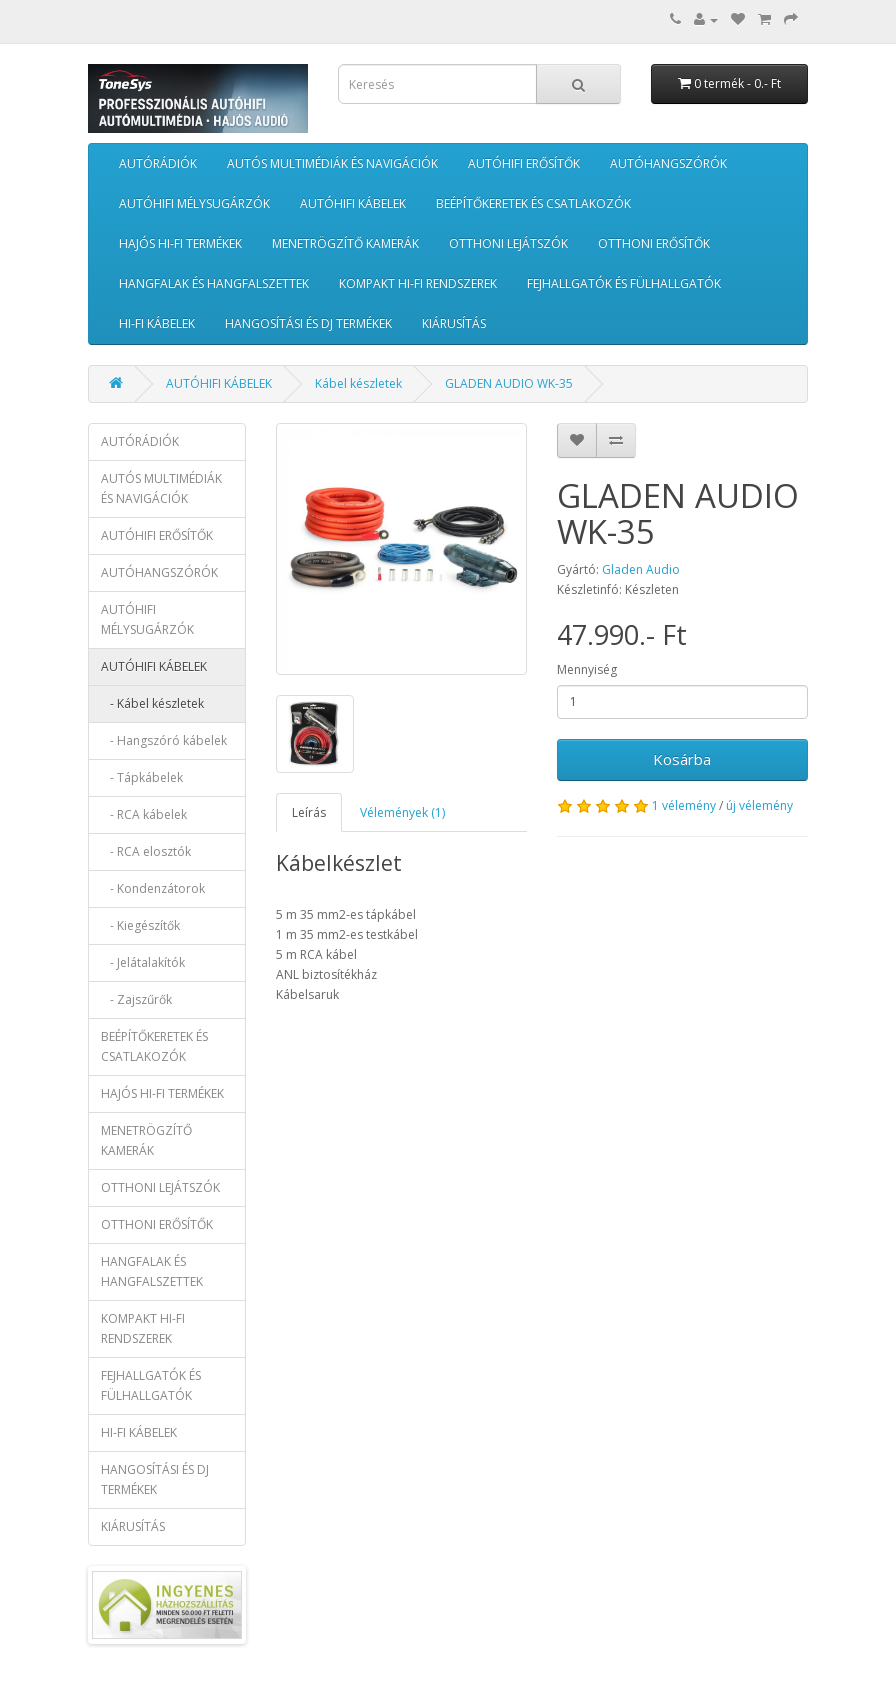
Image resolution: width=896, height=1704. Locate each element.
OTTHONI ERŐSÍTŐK (654, 243)
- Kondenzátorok (153, 888)
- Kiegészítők (140, 925)
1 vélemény (684, 805)
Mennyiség (587, 669)
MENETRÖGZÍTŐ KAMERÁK (345, 243)
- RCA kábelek (144, 814)
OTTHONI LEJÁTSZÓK (508, 243)
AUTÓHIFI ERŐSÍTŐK (524, 163)
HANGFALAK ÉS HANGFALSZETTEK (214, 283)
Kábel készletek (358, 383)
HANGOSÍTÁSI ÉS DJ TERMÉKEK (308, 323)
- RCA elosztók (146, 851)
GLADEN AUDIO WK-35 (509, 383)
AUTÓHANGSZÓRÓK (668, 163)
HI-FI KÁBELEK (157, 323)
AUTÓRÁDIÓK (158, 163)
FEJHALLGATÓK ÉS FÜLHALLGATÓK (624, 283)
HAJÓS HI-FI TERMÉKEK (180, 243)
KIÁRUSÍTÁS (454, 323)
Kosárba (682, 759)
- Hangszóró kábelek (164, 740)
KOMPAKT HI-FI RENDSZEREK (418, 283)
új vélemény (759, 805)
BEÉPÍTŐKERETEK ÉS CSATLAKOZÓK (533, 203)
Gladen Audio (641, 569)
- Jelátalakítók (143, 962)
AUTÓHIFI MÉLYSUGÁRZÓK (194, 203)
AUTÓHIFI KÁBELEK (353, 203)
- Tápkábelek (142, 777)
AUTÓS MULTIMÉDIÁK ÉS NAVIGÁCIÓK (332, 163)
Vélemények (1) (402, 812)
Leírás (309, 812)
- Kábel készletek (152, 703)
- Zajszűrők (136, 999)
